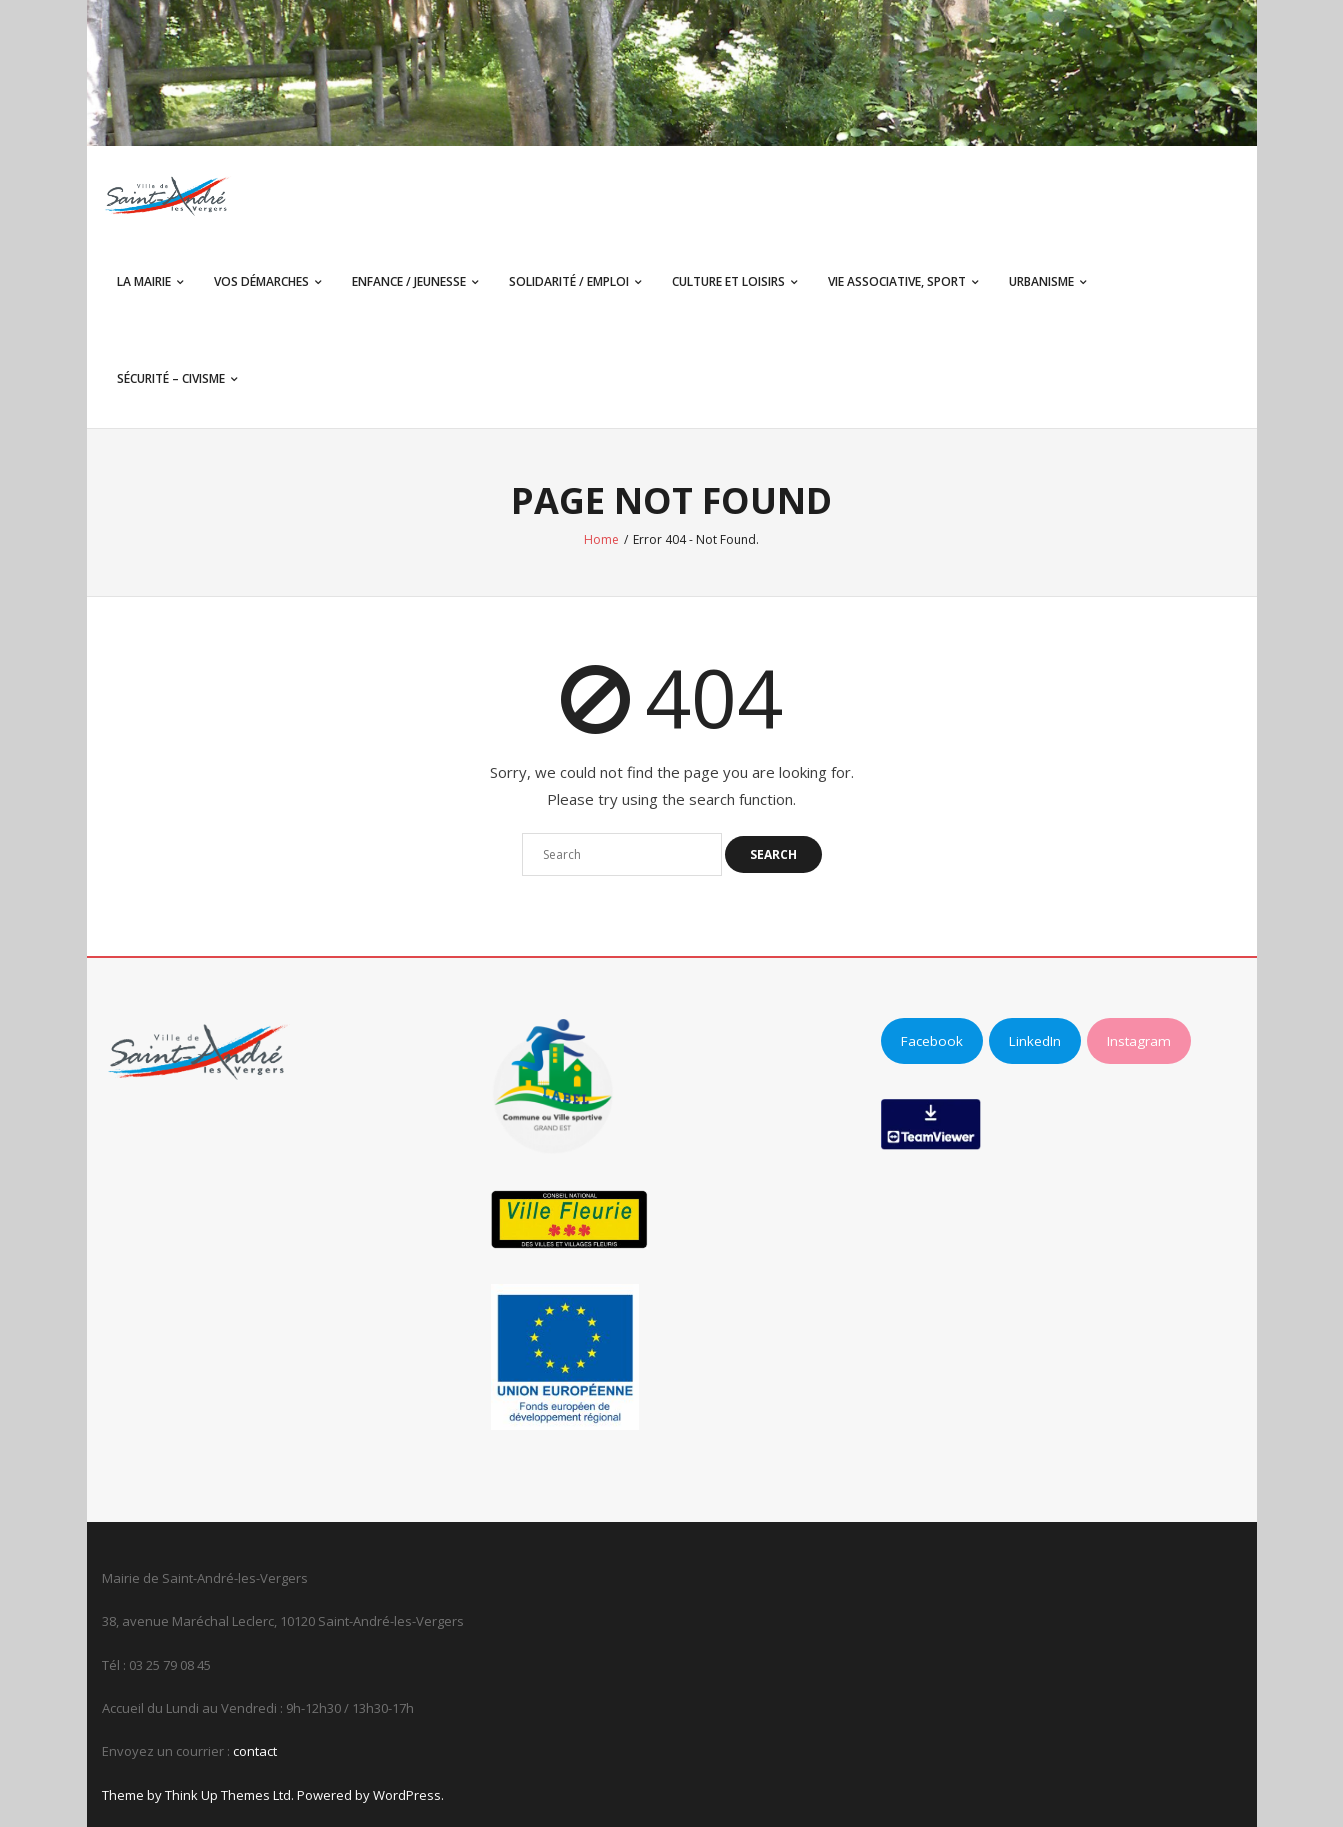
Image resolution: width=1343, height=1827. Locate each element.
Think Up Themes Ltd (228, 1795)
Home (601, 539)
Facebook (932, 1041)
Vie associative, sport (897, 281)
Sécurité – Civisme (171, 378)
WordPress (407, 1795)
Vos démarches (261, 281)
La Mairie (144, 281)
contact (255, 1751)
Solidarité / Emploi (569, 281)
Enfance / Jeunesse (409, 281)
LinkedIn (1035, 1041)
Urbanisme (1041, 281)
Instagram (1139, 1041)
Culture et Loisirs (728, 281)
